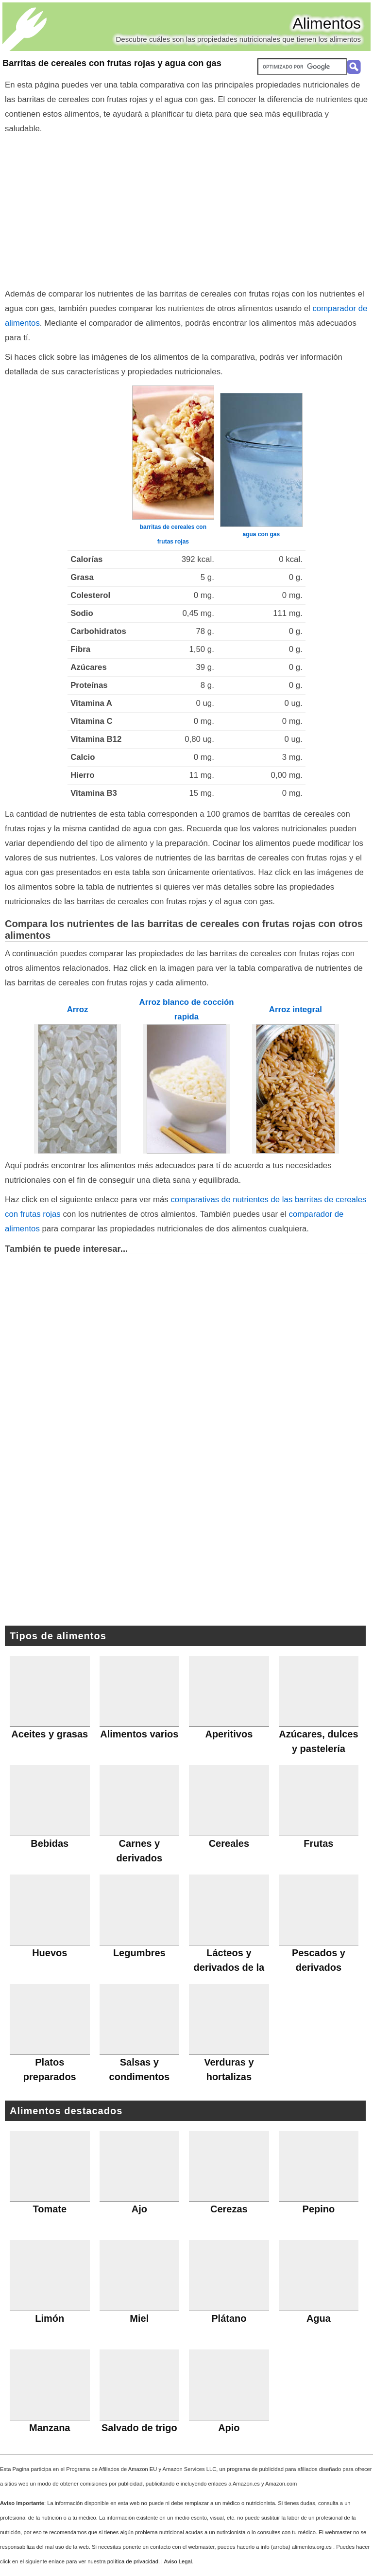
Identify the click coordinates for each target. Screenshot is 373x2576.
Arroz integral (295, 1009)
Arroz (77, 1009)
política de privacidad (132, 2561)
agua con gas (261, 534)
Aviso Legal (178, 2561)
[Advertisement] (186, 209)
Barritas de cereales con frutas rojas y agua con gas (111, 63)
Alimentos (327, 23)
